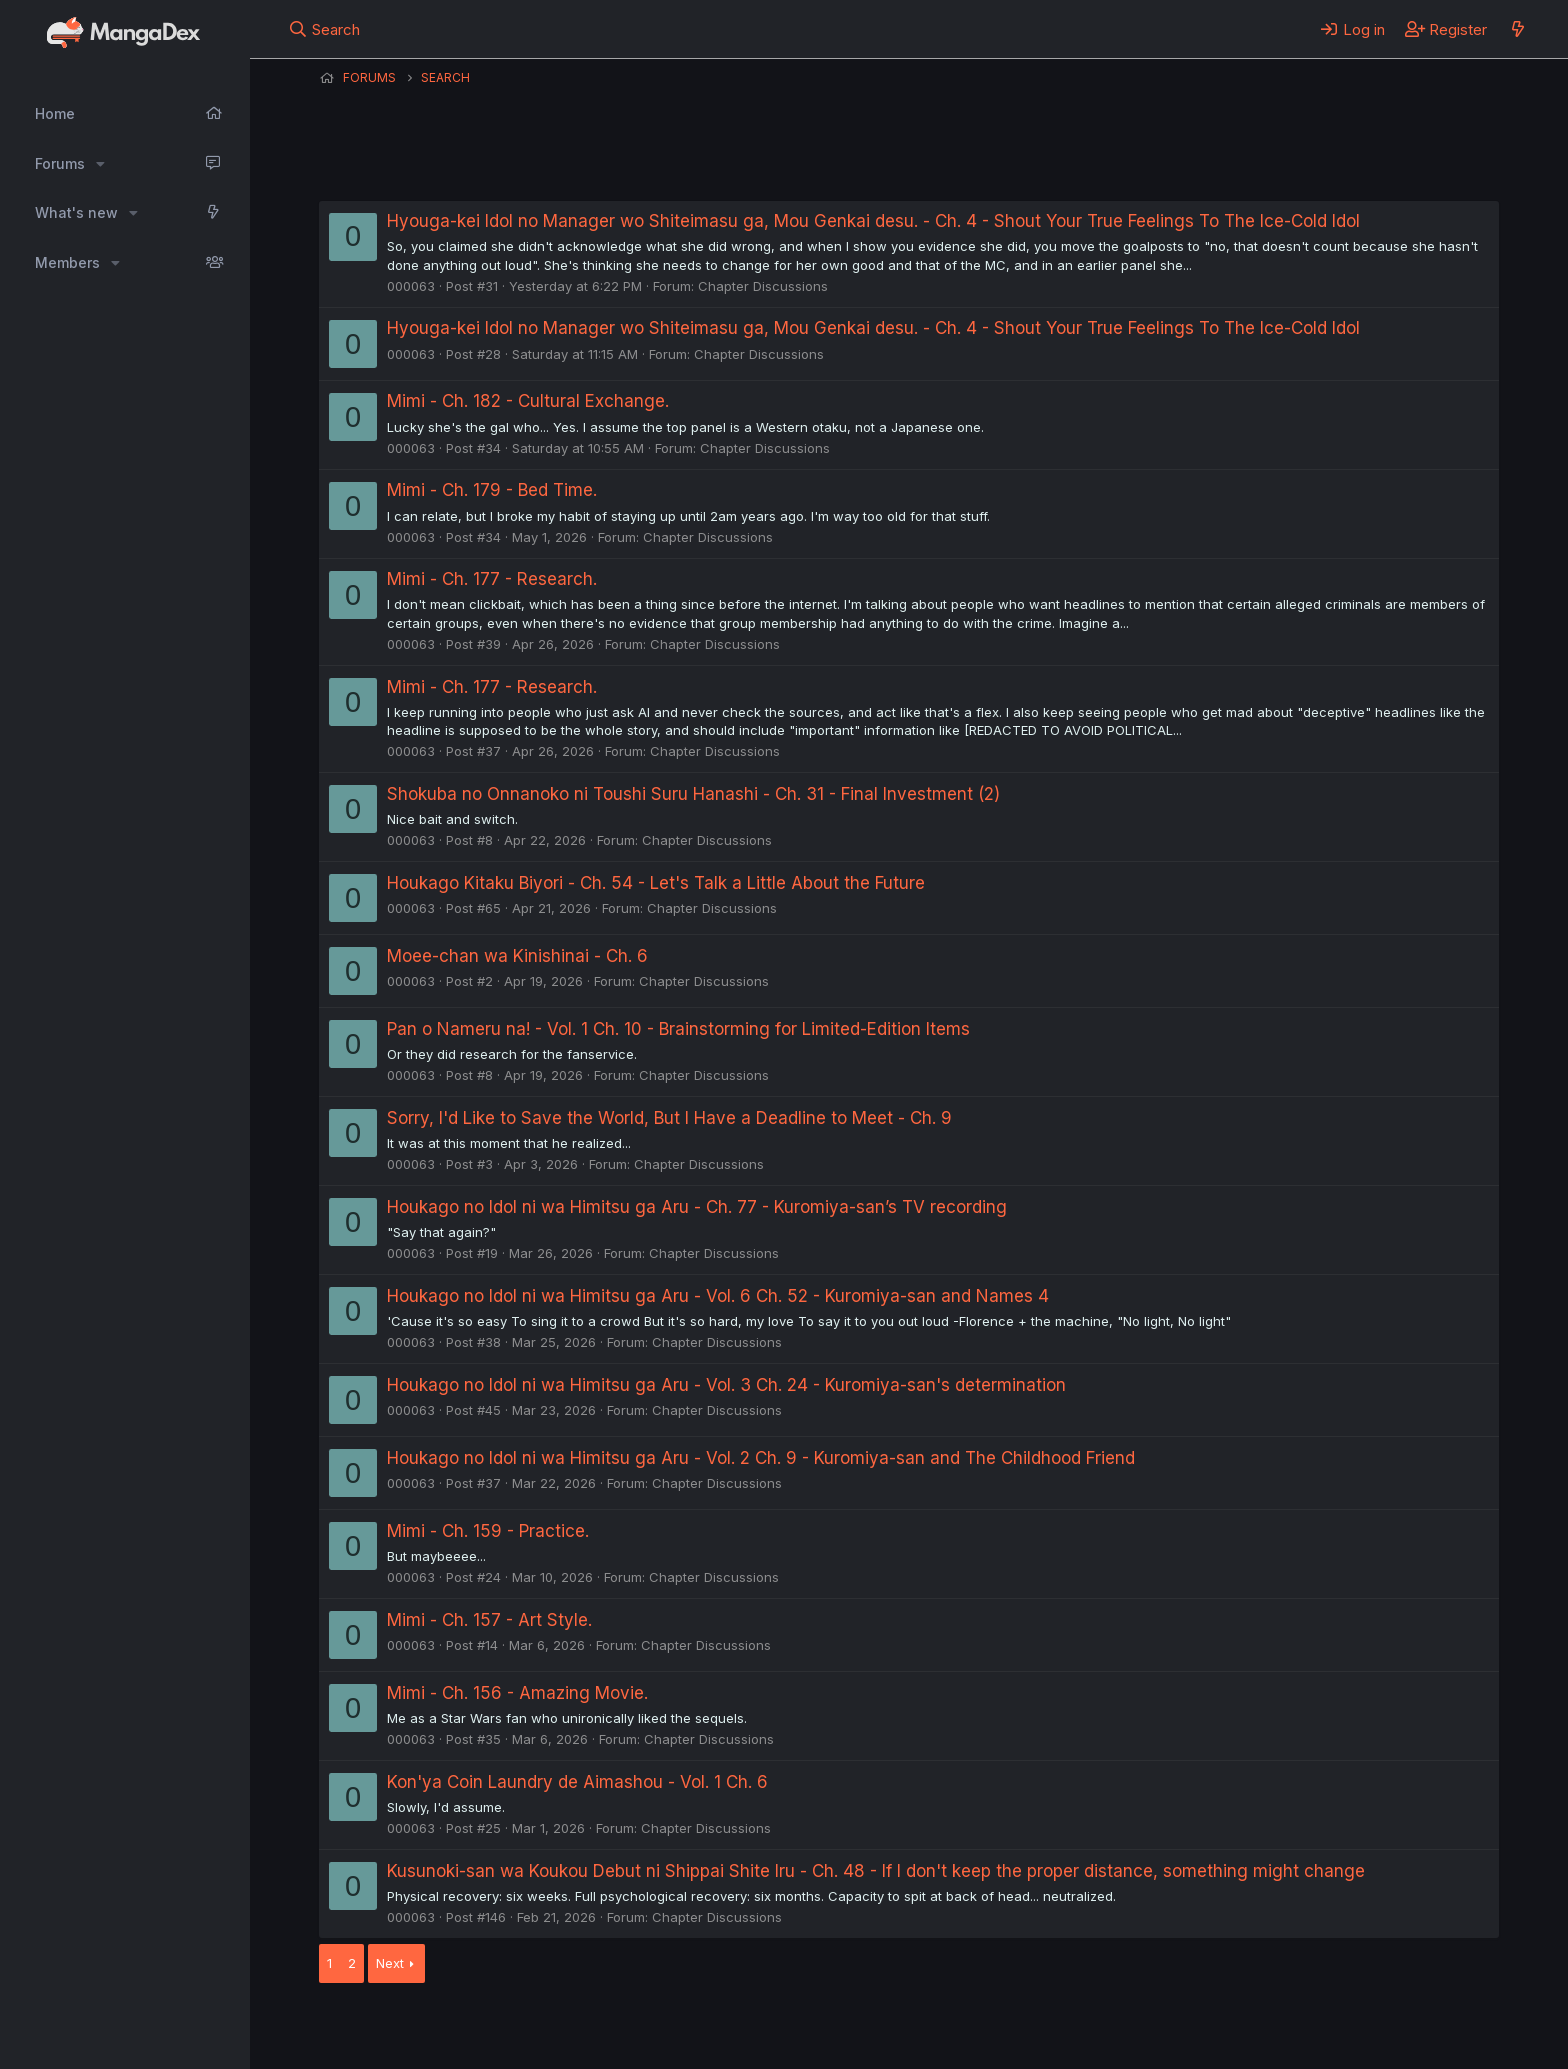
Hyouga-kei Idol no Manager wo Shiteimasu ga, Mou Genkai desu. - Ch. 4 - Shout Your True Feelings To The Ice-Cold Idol (873, 221)
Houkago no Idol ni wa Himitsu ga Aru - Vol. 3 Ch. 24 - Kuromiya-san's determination (726, 1385)
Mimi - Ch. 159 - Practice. (488, 1531)
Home (55, 113)
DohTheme (1308, 2041)
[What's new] (1517, 29)
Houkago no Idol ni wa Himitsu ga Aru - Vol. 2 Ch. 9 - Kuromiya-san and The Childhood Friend (761, 1458)
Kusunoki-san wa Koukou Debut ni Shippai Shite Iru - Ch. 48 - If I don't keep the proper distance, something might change (876, 1871)
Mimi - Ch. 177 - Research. (492, 579)
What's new (76, 212)
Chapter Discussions (763, 286)
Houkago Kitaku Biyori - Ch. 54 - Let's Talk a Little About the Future (656, 883)
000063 (411, 286)
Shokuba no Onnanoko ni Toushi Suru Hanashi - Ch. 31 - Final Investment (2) (693, 794)
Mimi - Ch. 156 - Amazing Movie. (517, 1693)
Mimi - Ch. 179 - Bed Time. (492, 490)
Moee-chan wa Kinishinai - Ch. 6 (517, 956)
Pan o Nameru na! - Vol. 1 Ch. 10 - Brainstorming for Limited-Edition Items (678, 1029)
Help (892, 2028)
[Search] (324, 29)
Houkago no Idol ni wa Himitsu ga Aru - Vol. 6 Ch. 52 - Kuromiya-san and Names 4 (718, 1296)
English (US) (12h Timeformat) (421, 2028)
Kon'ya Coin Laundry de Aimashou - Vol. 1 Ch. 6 (577, 1782)
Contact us (580, 2028)
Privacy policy (809, 2028)
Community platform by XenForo (1334, 2026)
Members (67, 262)
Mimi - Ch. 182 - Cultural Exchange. (528, 401)
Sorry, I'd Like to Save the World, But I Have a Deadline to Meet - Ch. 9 (669, 1118)
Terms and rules (690, 2028)
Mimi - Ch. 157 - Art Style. (489, 1620)
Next (390, 1963)
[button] (100, 164)
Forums (60, 163)
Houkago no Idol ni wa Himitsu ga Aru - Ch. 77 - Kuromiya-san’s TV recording (697, 1207)
